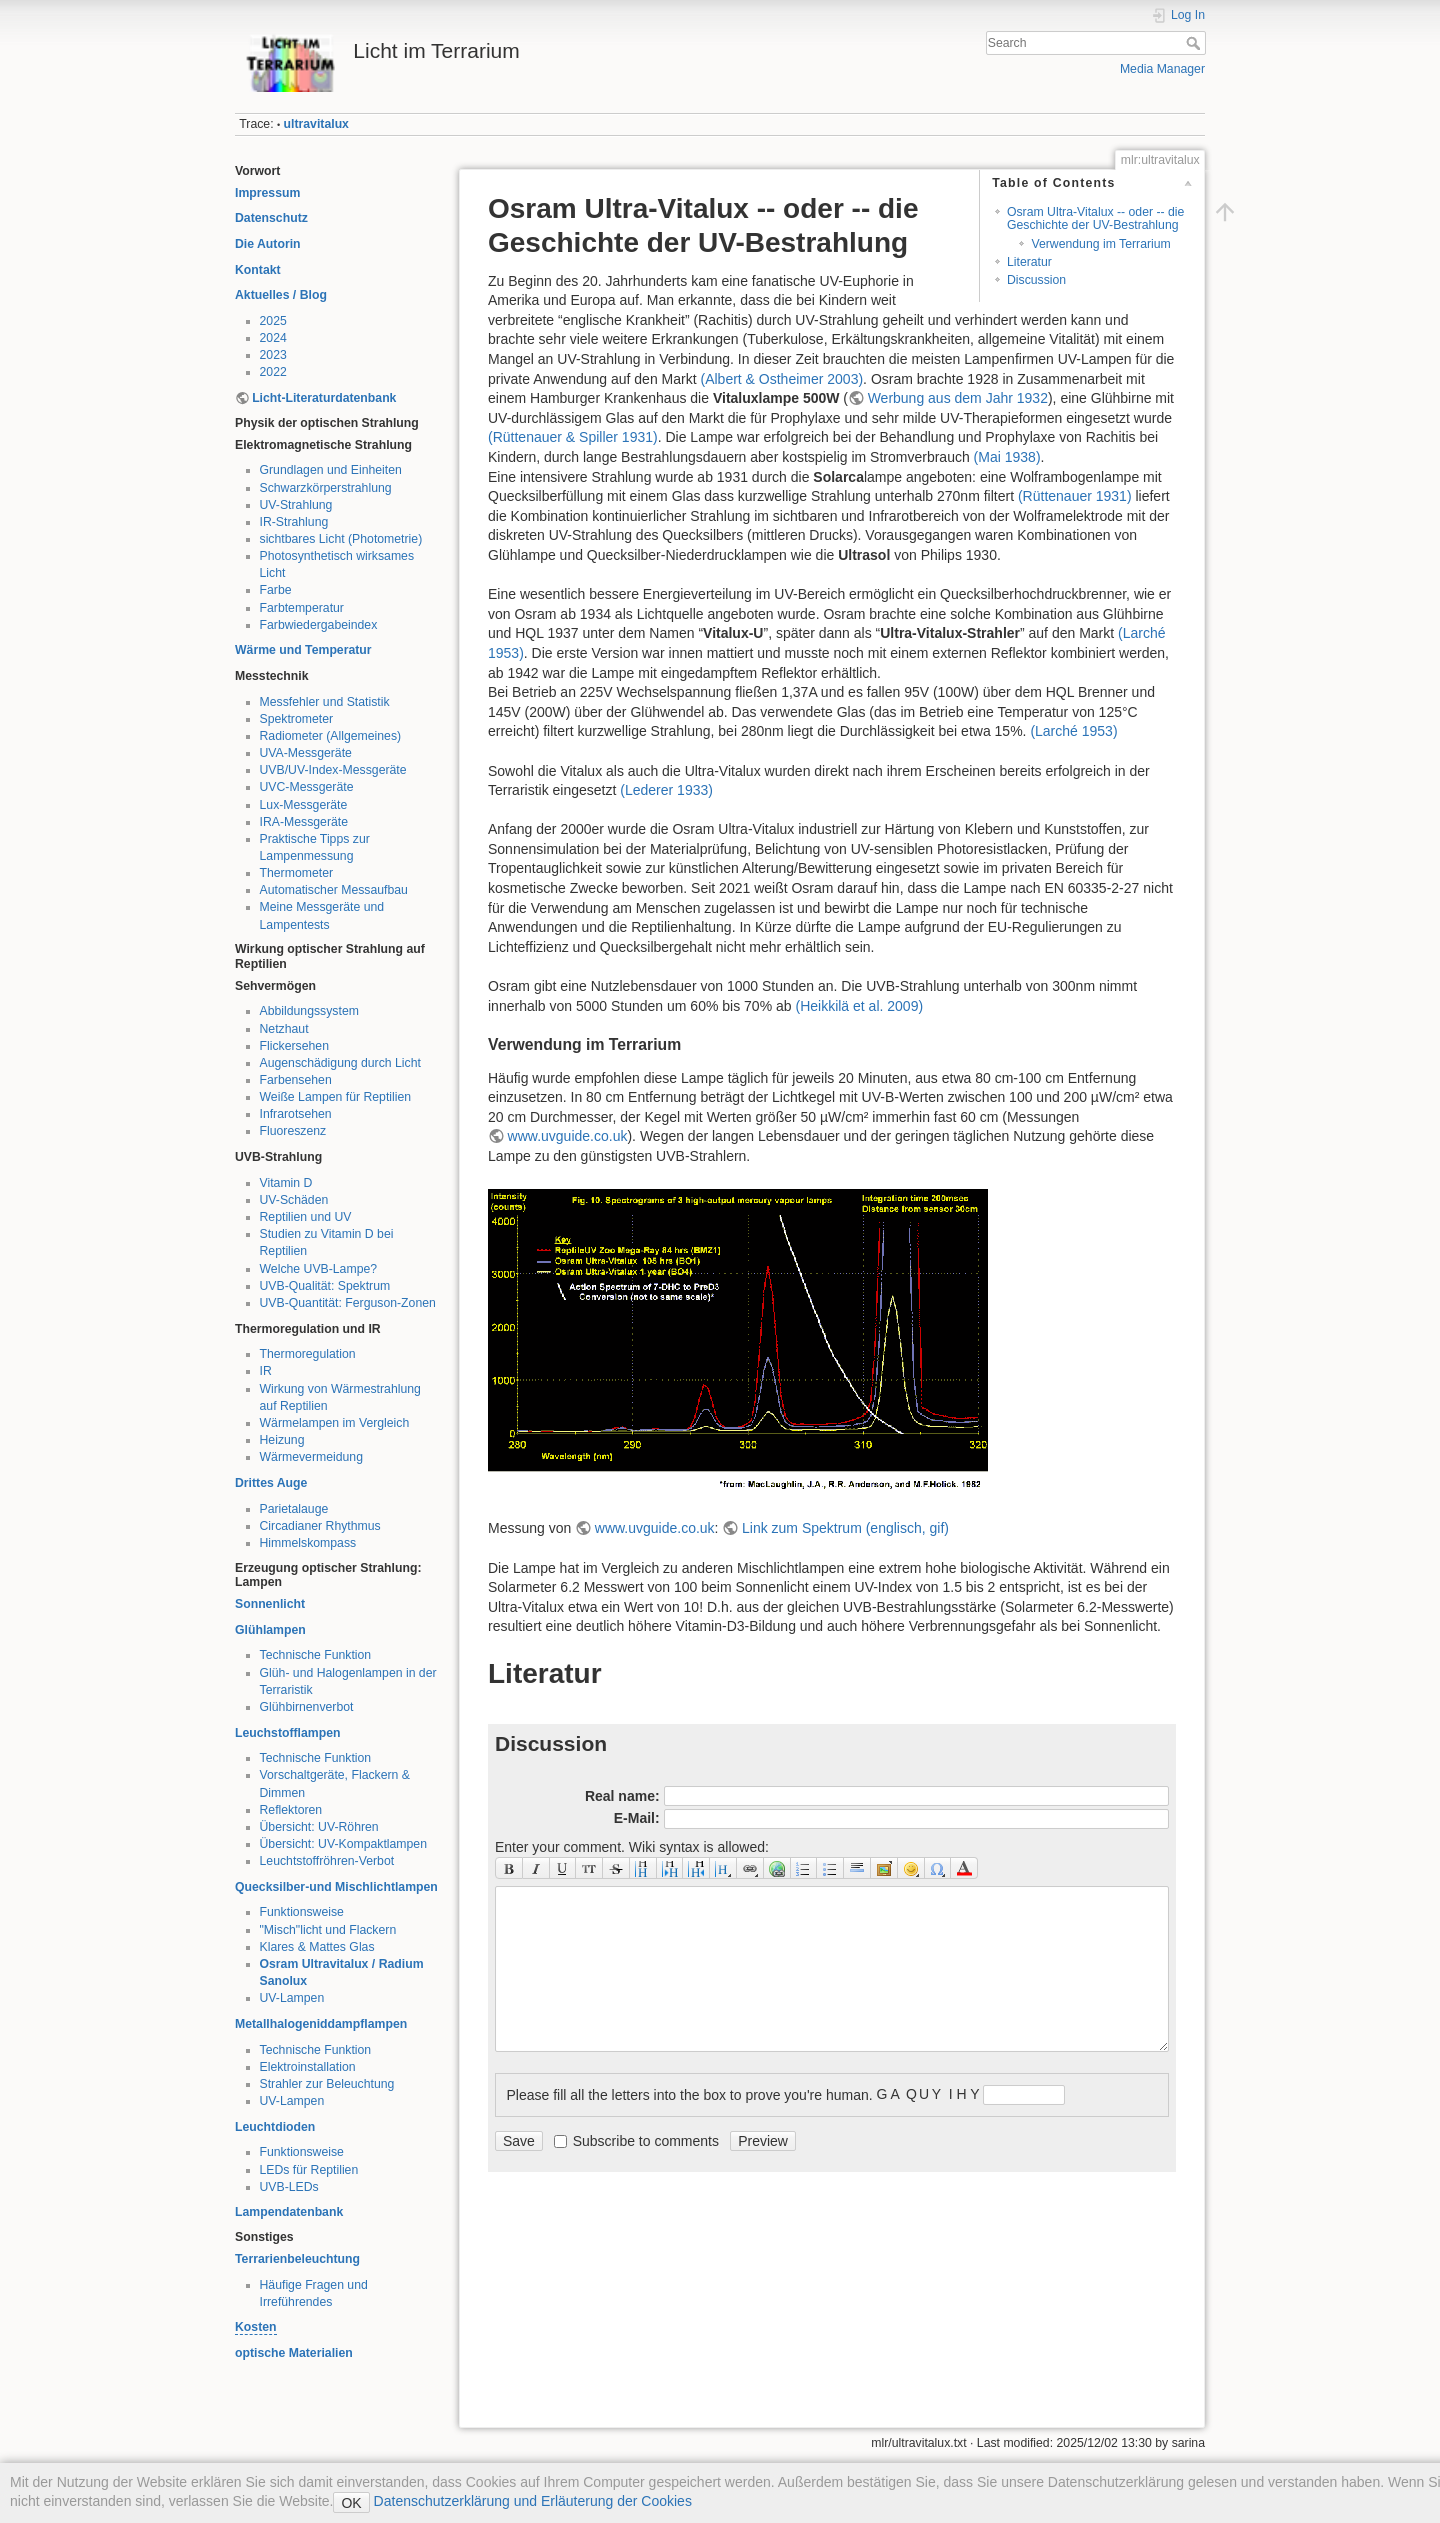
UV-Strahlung (296, 505)
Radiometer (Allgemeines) (331, 736)
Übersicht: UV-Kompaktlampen (344, 1844)
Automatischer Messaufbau (334, 890)
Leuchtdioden (275, 2127)
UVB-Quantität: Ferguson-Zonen (348, 1303)
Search (1195, 43)
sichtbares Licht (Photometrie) (341, 539)
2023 (273, 355)
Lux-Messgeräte (304, 805)
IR (266, 1371)
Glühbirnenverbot (307, 1707)
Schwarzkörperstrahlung (326, 488)
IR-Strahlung (294, 522)
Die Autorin (268, 244)
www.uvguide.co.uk (568, 1136)
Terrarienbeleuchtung (297, 2259)
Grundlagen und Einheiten (331, 470)
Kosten (256, 2327)
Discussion (1036, 280)
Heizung (282, 1440)
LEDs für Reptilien (309, 2170)
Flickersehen (294, 1046)
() (781, 379)
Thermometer (297, 873)
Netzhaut (284, 1029)
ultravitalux (316, 124)
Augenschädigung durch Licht (340, 1063)
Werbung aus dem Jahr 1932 (958, 398)
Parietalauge (294, 1509)
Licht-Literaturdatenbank (324, 398)
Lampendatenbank (289, 2212)
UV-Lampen (292, 1998)
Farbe (276, 590)
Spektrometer (297, 719)
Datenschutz (271, 218)
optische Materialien (294, 2353)
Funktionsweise (302, 1912)
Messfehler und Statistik (325, 702)
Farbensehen (296, 1080)
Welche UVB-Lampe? (319, 1269)
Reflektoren (291, 1810)
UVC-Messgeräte (307, 787)
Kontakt (258, 270)
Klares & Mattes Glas (317, 1947)
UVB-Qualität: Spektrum (325, 1286)
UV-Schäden (294, 1200)
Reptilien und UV (306, 1217)
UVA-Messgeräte (306, 753)
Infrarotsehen (296, 1114)
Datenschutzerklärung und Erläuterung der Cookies (531, 2501)
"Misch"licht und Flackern (328, 1930)
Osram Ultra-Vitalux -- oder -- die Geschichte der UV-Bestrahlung (1095, 218)
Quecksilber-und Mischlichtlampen (336, 1887)
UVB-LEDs (289, 2187)
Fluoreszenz (293, 1131)
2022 (273, 372)
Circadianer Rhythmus (320, 1526)
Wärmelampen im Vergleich (335, 1423)
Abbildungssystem (309, 1011)
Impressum (267, 193)
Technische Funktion (316, 1655)
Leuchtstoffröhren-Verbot (327, 1861)
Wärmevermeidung (311, 1457)
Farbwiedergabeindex (319, 625)
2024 (273, 338)
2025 (273, 321)
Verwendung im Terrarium (1100, 244)
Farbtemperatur (302, 608)
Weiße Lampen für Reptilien (336, 1097)
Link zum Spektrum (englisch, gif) (845, 1528)
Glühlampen (270, 1630)
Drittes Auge (271, 1483)
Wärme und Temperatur (303, 650)
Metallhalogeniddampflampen (321, 2024)
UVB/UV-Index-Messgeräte (333, 770)
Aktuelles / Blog (281, 295)
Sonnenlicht (270, 1604)
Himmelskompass (308, 1543)
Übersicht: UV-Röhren (319, 1827)
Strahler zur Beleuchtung (327, 2084)
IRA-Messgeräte (304, 822)
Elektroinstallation (308, 2067)
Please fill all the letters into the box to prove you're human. (690, 2094)
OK (351, 2503)
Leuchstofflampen (288, 1733)
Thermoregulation (308, 1354)
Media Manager (1162, 69)
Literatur (1029, 262)
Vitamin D (286, 1183)
